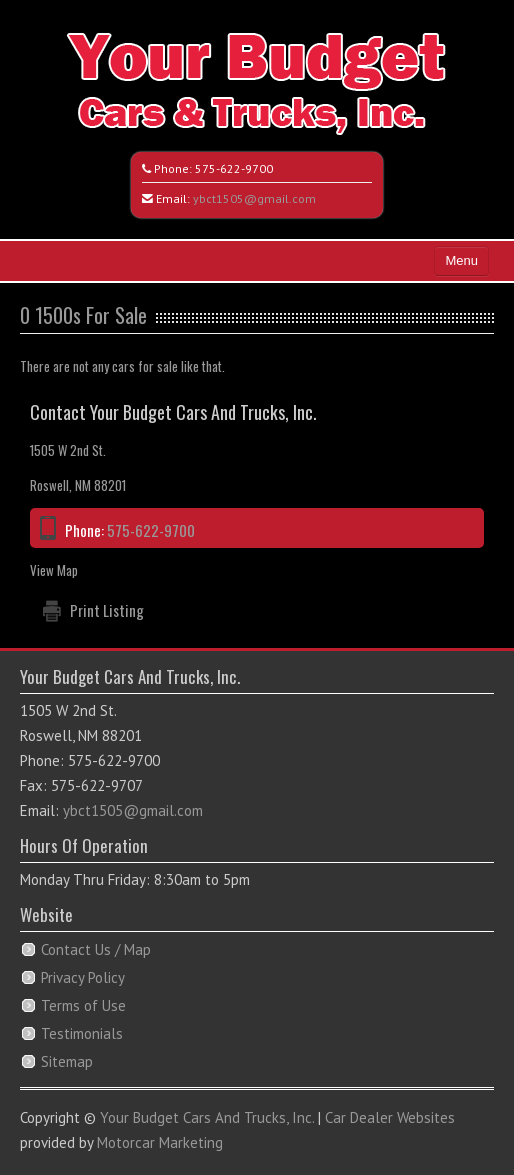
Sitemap (67, 1061)
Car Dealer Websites (390, 1117)
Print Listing (107, 610)
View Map (54, 570)
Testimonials (82, 1033)
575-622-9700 (234, 168)
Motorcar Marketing (160, 1142)
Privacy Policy (83, 977)
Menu (461, 260)
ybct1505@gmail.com (254, 198)
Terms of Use (83, 1005)
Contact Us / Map (96, 949)
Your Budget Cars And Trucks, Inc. (207, 1117)
